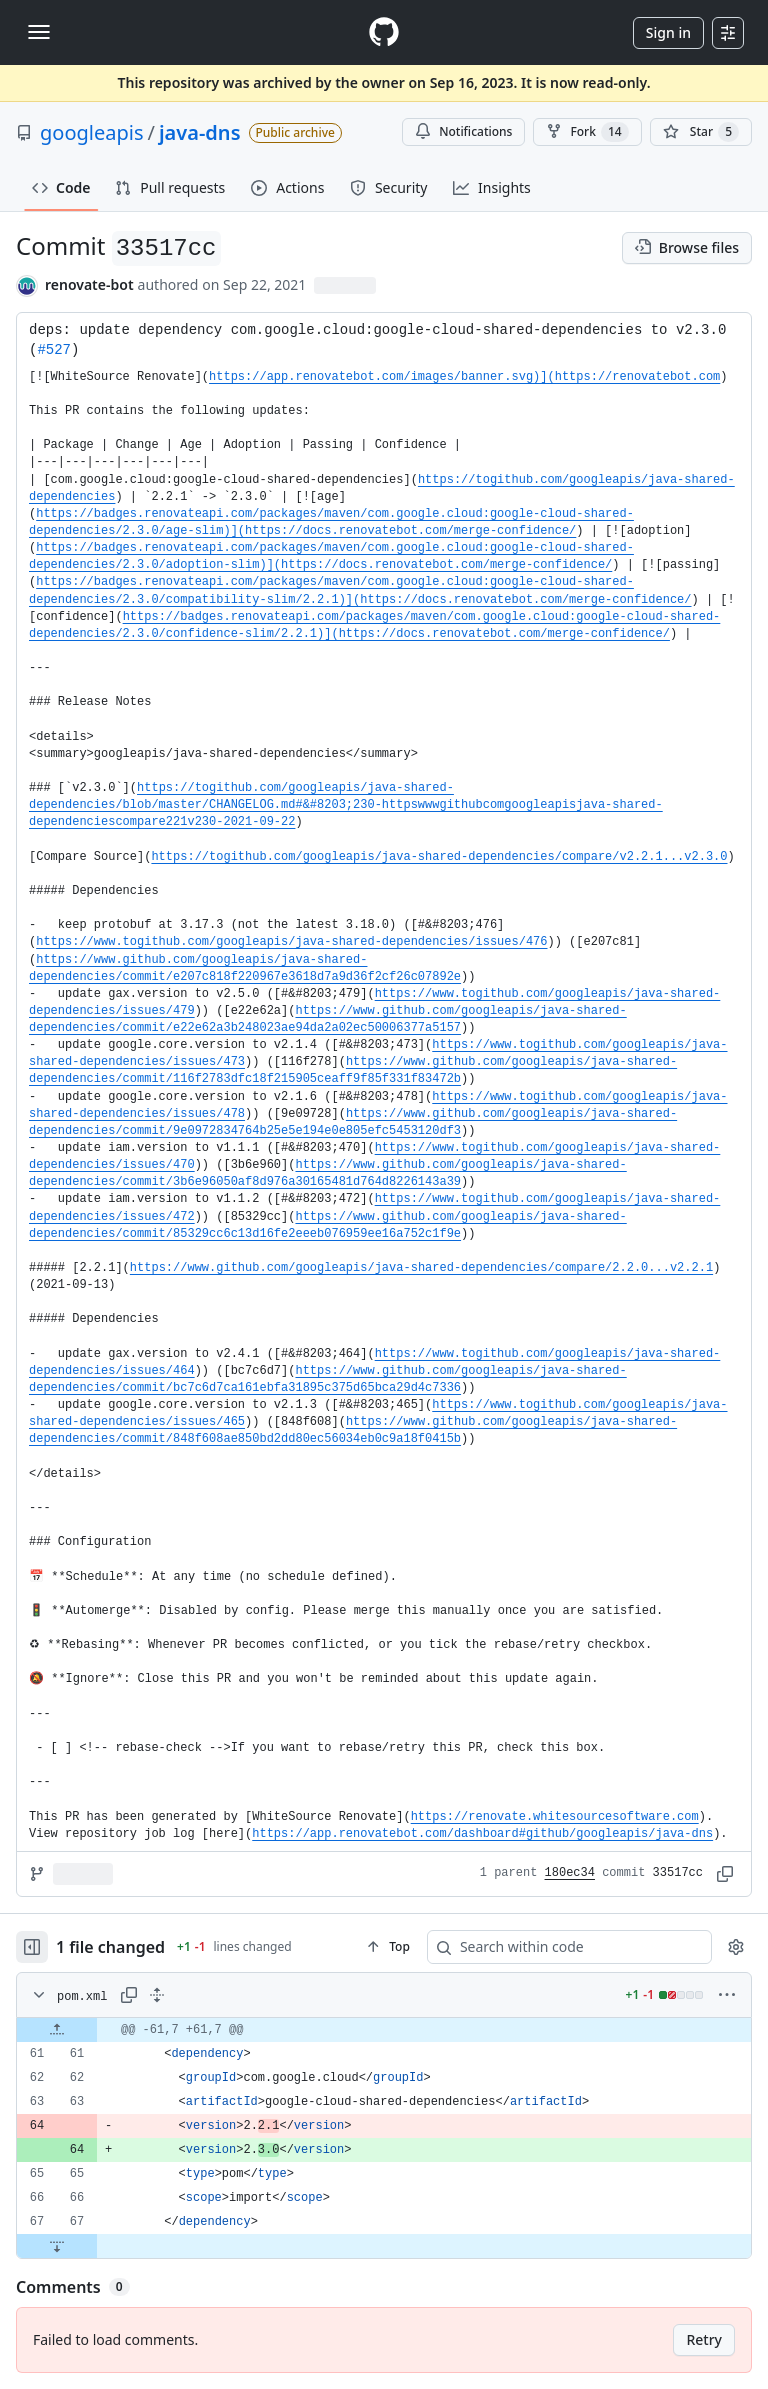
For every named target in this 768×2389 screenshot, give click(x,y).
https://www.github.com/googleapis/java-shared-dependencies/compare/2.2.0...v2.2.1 (421, 1268)
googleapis (92, 132)
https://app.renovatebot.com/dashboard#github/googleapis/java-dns (482, 1834)
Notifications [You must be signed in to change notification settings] (463, 131)
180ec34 (570, 1873)
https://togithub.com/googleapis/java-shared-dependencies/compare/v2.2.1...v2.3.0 (439, 857)
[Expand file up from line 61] (57, 2030)
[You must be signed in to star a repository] (701, 132)
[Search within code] (560, 1947)
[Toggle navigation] (39, 32)
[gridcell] (384, 2030)
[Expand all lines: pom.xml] (157, 1995)
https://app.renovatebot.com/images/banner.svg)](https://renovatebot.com (464, 377)
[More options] (727, 1995)
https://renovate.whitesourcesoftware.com (555, 1817)
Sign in (668, 32)
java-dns (200, 132)
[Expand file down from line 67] (57, 2246)
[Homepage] (384, 32)
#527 (54, 350)
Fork (587, 132)
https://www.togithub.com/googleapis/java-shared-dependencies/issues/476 (291, 942)
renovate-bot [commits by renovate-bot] (89, 284)
